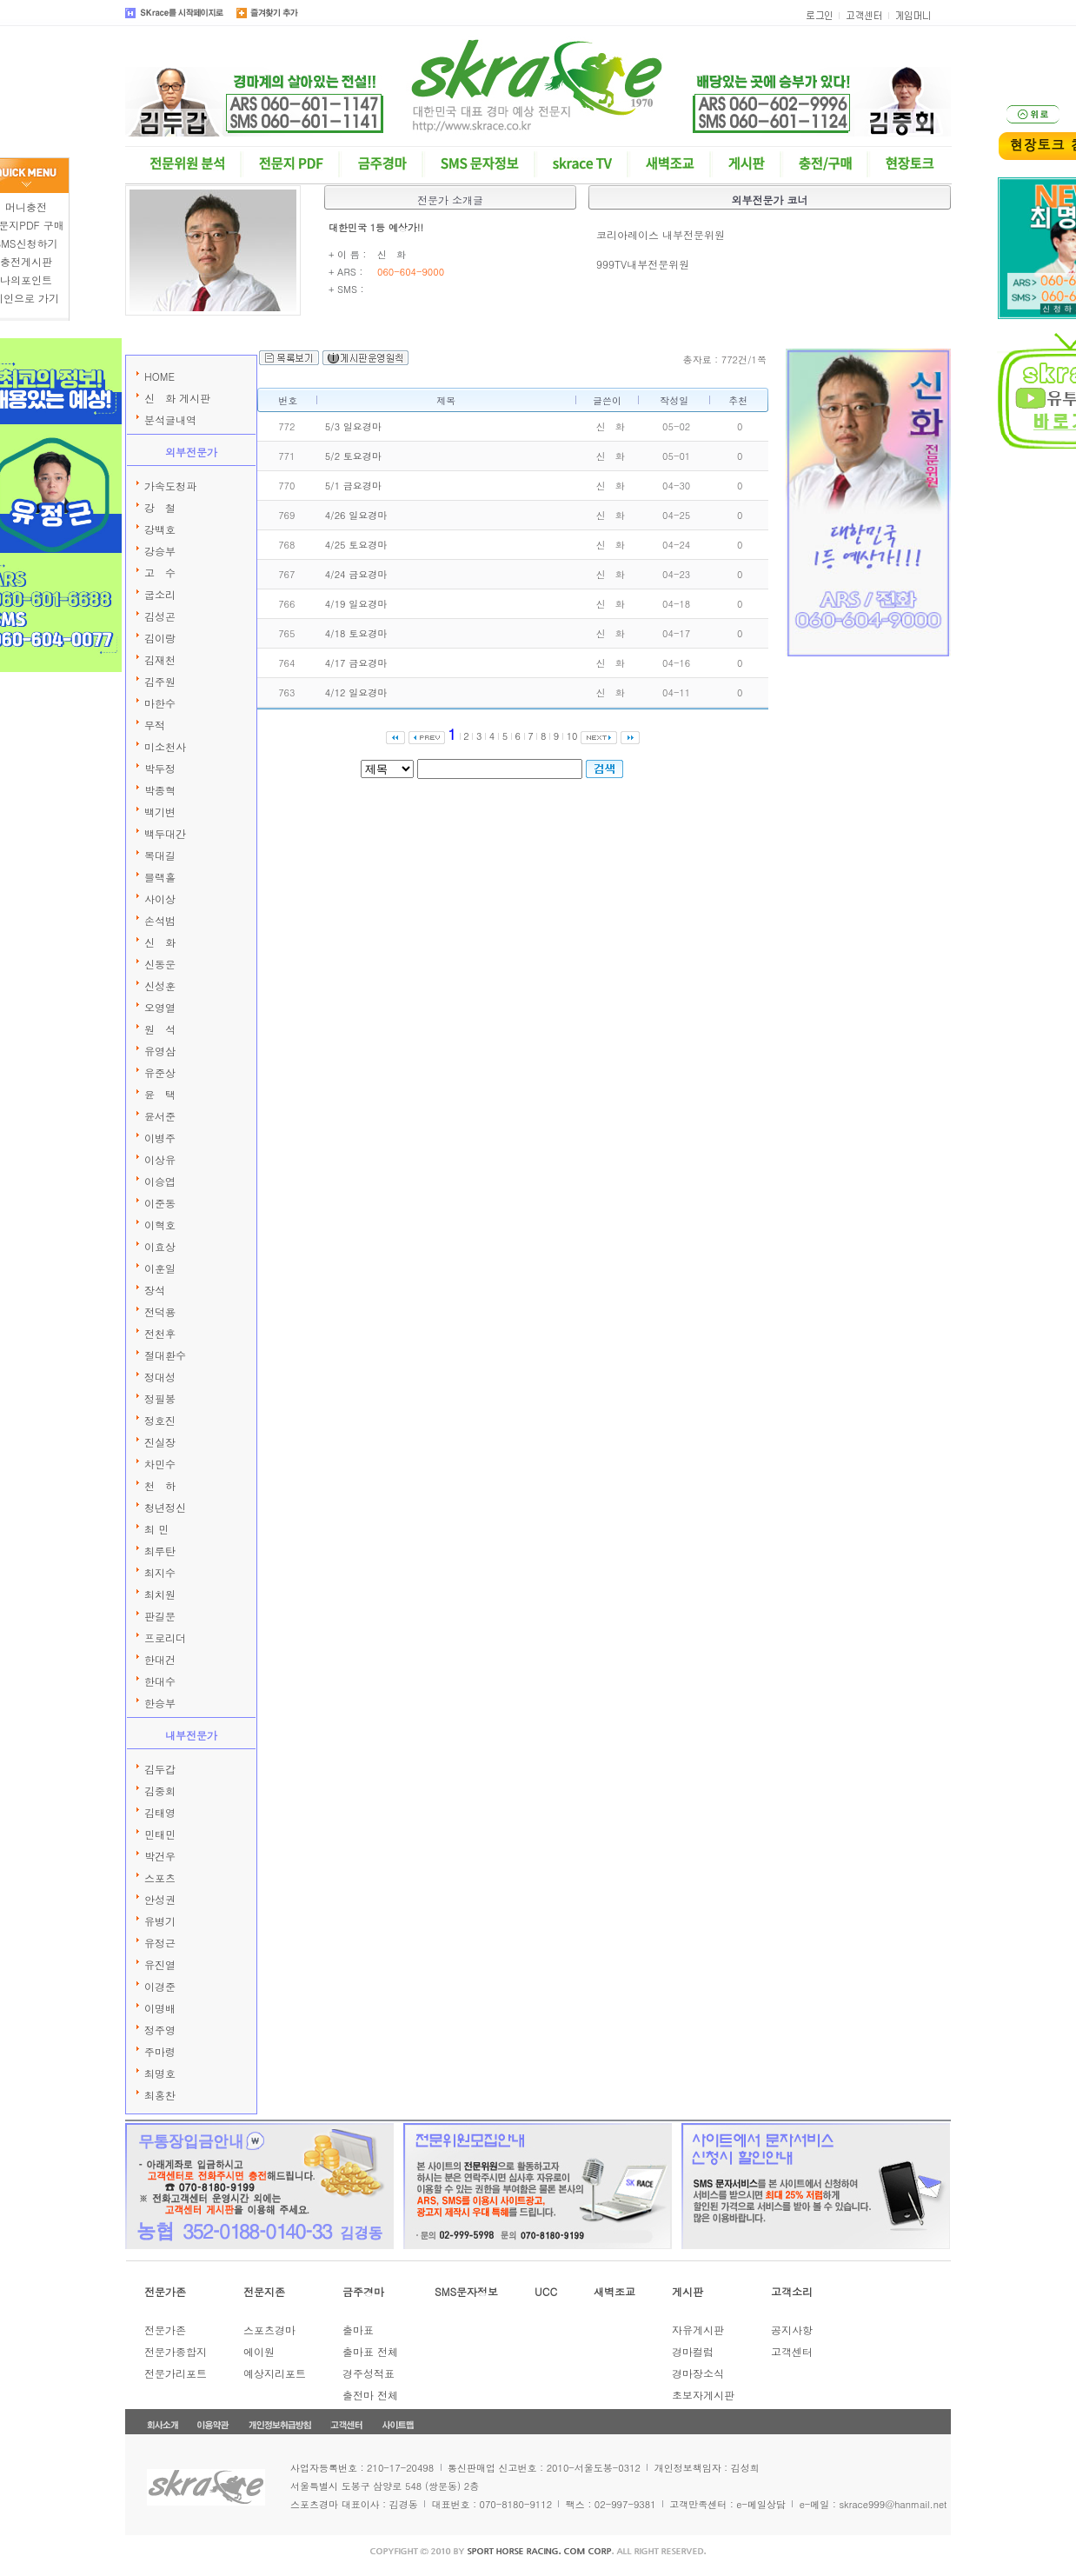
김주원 (160, 681)
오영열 (160, 1007)
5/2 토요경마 (353, 456)
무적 (154, 724)
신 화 (160, 942)
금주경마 (363, 2291)
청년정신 (165, 1507)
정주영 (160, 2029)
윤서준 (160, 1115)
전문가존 (165, 2291)
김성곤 (160, 616)
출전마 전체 (370, 2394)
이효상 (160, 1246)
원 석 (160, 1029)
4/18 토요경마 (356, 633)
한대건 (160, 1659)
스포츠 (160, 1877)
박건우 (160, 1855)
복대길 (160, 855)
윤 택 (160, 1094)
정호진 (160, 1420)
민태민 (160, 1834)
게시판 (687, 2291)
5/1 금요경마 (353, 485)
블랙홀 (160, 876)
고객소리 (792, 2291)
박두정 (160, 768)
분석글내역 (170, 419)
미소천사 (165, 746)
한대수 (160, 1681)
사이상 (160, 898)
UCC (546, 2291)
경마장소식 (698, 2373)
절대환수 (165, 1355)
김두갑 (160, 1768)
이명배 (160, 2007)
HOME (159, 376)
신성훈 (160, 985)
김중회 (160, 1790)
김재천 (160, 659)
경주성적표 (368, 2373)
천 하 (160, 1485)
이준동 (160, 1202)
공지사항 (792, 2329)
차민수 (160, 1463)
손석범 (160, 920)
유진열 (160, 1964)
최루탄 (160, 1550)
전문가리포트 (175, 2373)
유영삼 (160, 1050)
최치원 (160, 1594)
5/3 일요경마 (353, 426)
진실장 (160, 1441)
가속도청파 (170, 485)
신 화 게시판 (177, 397)
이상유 (160, 1159)
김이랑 (160, 637)
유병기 (160, 1921)
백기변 (160, 811)
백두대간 (165, 833)
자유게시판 (698, 2329)
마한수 (160, 703)
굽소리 (160, 594)
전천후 (160, 1333)
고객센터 (792, 2351)
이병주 (160, 1137)
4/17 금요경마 (356, 662)
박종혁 (160, 789)
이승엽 (160, 1181)
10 (572, 735)
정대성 (160, 1376)
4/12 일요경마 (356, 692)
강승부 (160, 550)
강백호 (160, 529)
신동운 (160, 963)
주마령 (160, 2051)
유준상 (160, 1072)
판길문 (160, 1615)
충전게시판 (26, 261)
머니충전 (26, 206)
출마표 (358, 2329)
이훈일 (160, 1268)
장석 (154, 1289)
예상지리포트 (274, 2373)
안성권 (160, 1899)
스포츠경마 (269, 2329)
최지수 (160, 1572)
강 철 (160, 507)
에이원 (259, 2351)
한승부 (160, 1702)
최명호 (160, 2073)
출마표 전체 (370, 2351)
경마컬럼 (693, 2351)
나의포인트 (26, 279)
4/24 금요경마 (356, 574)
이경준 (160, 1986)
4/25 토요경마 (356, 544)
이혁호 (160, 1224)
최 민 (156, 1528)
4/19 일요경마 (356, 603)
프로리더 (165, 1637)
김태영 (160, 1812)
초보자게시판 (703, 2394)
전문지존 (264, 2291)
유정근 (160, 1942)
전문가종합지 (175, 2351)
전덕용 (160, 1311)
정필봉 (160, 1398)
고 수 (160, 572)
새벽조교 (614, 2291)
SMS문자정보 (466, 2291)
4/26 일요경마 (356, 515)
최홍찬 (160, 2094)
